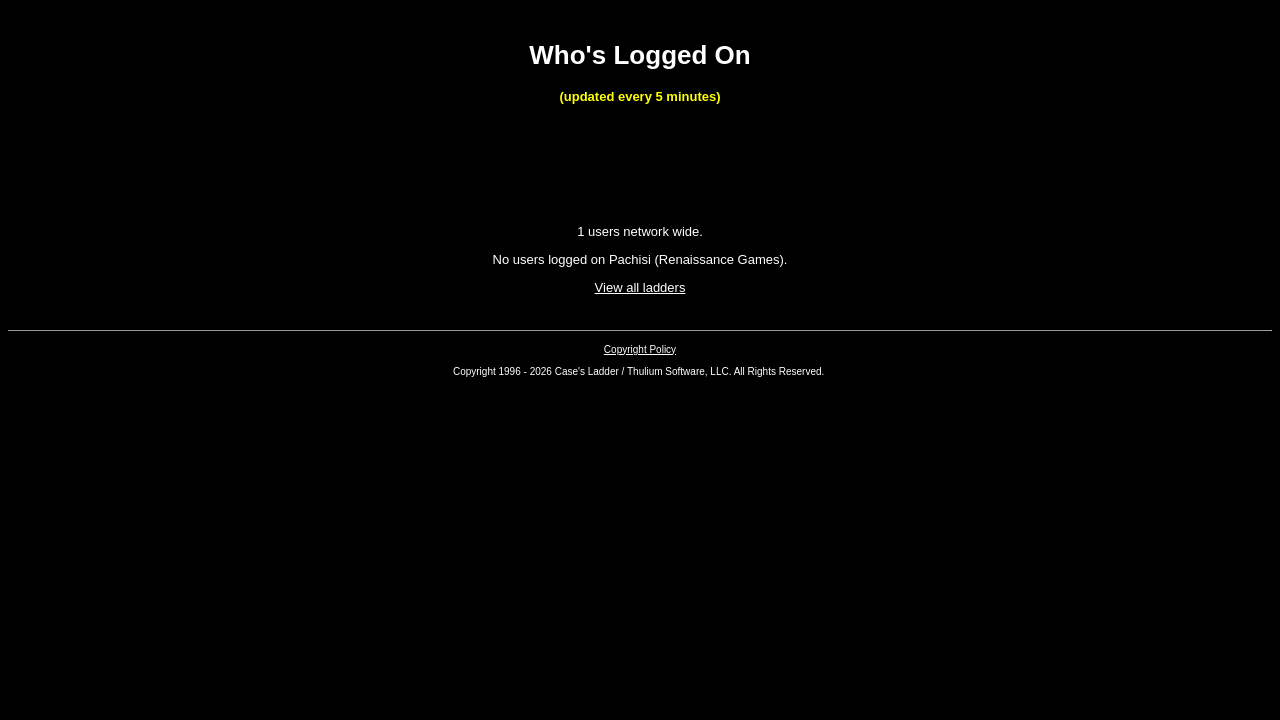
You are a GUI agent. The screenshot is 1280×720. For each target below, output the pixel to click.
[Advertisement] (640, 166)
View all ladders (640, 287)
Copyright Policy (640, 349)
